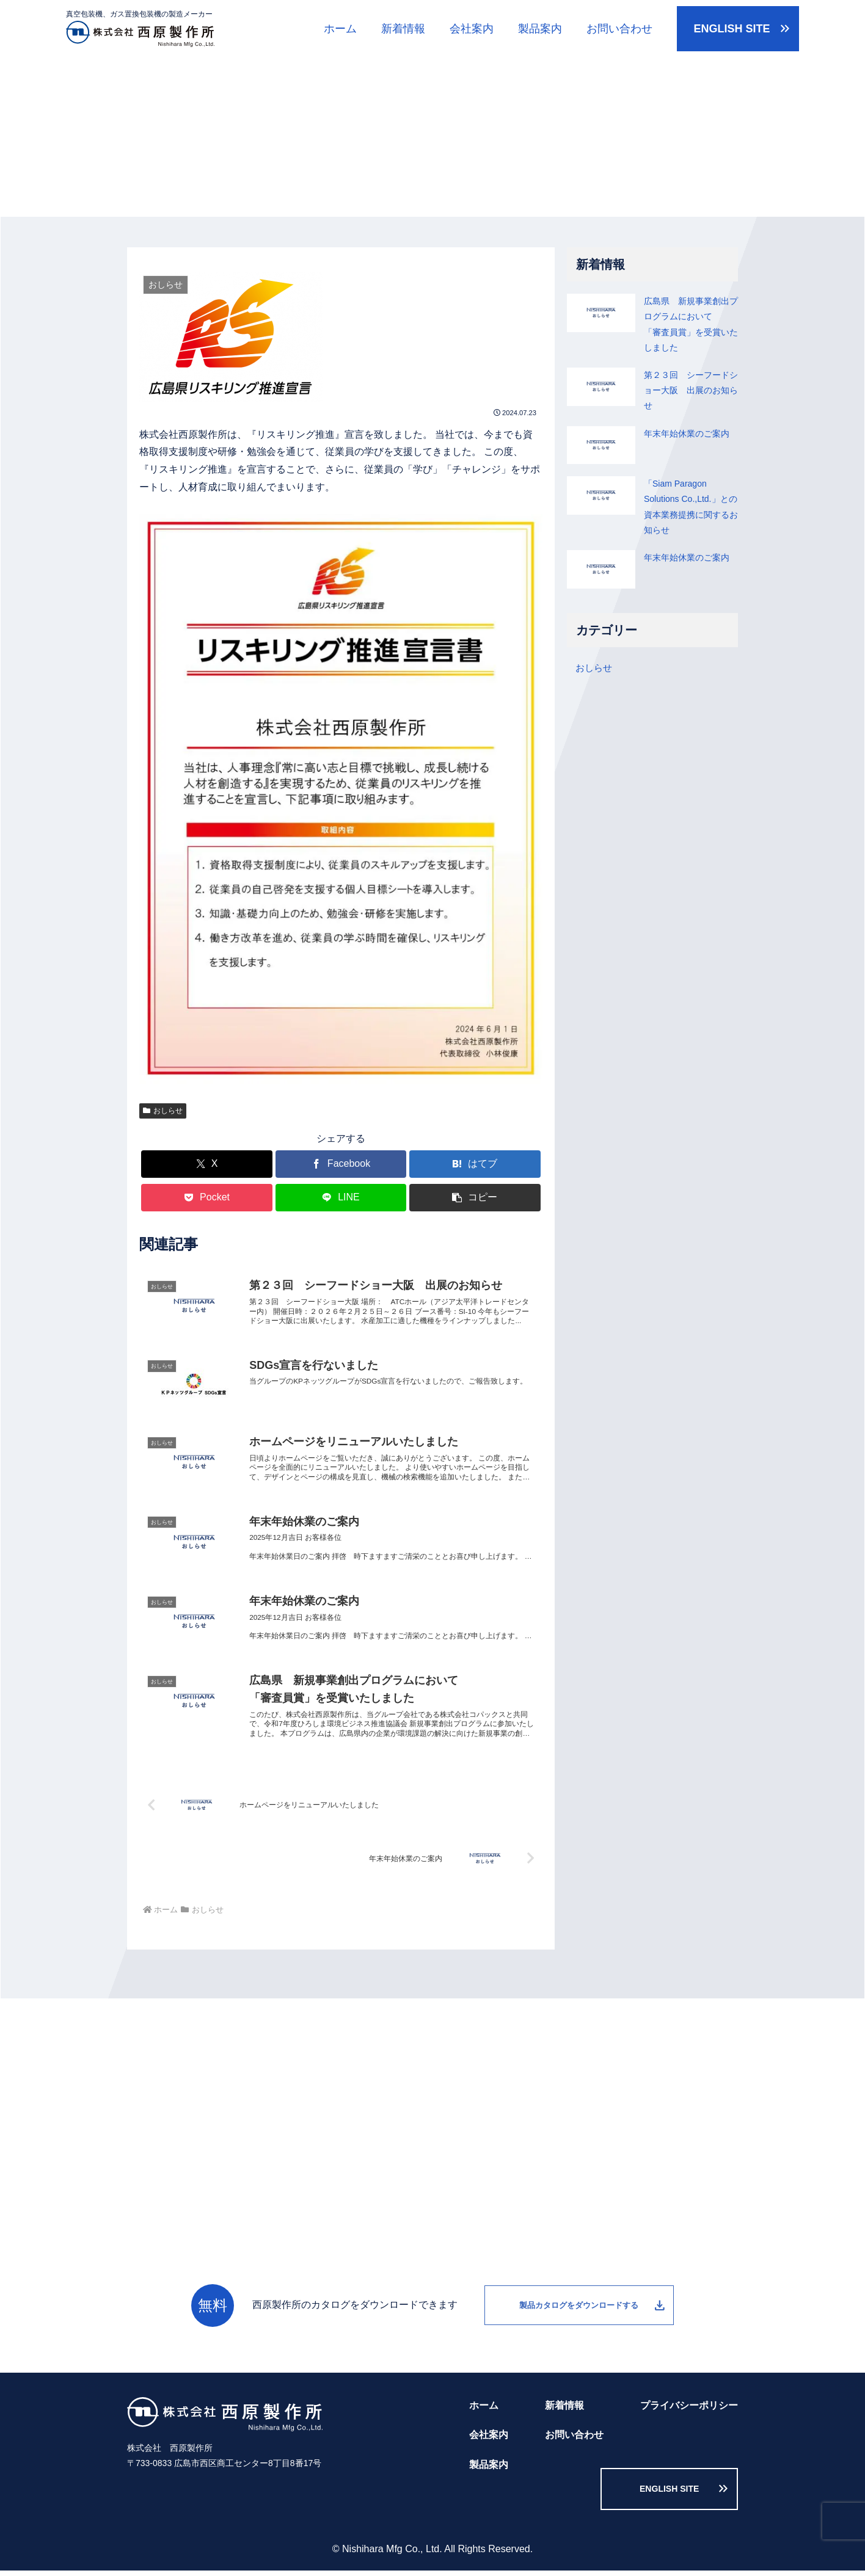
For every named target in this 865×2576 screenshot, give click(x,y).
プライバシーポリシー (689, 2420)
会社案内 (472, 29)
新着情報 (403, 29)
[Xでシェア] (206, 1164)
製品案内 (540, 29)
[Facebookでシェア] (341, 1164)
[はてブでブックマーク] (475, 1164)
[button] (475, 1197)
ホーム (340, 29)
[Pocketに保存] (206, 1197)
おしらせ (163, 1110)
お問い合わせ (619, 29)
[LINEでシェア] (341, 1197)
